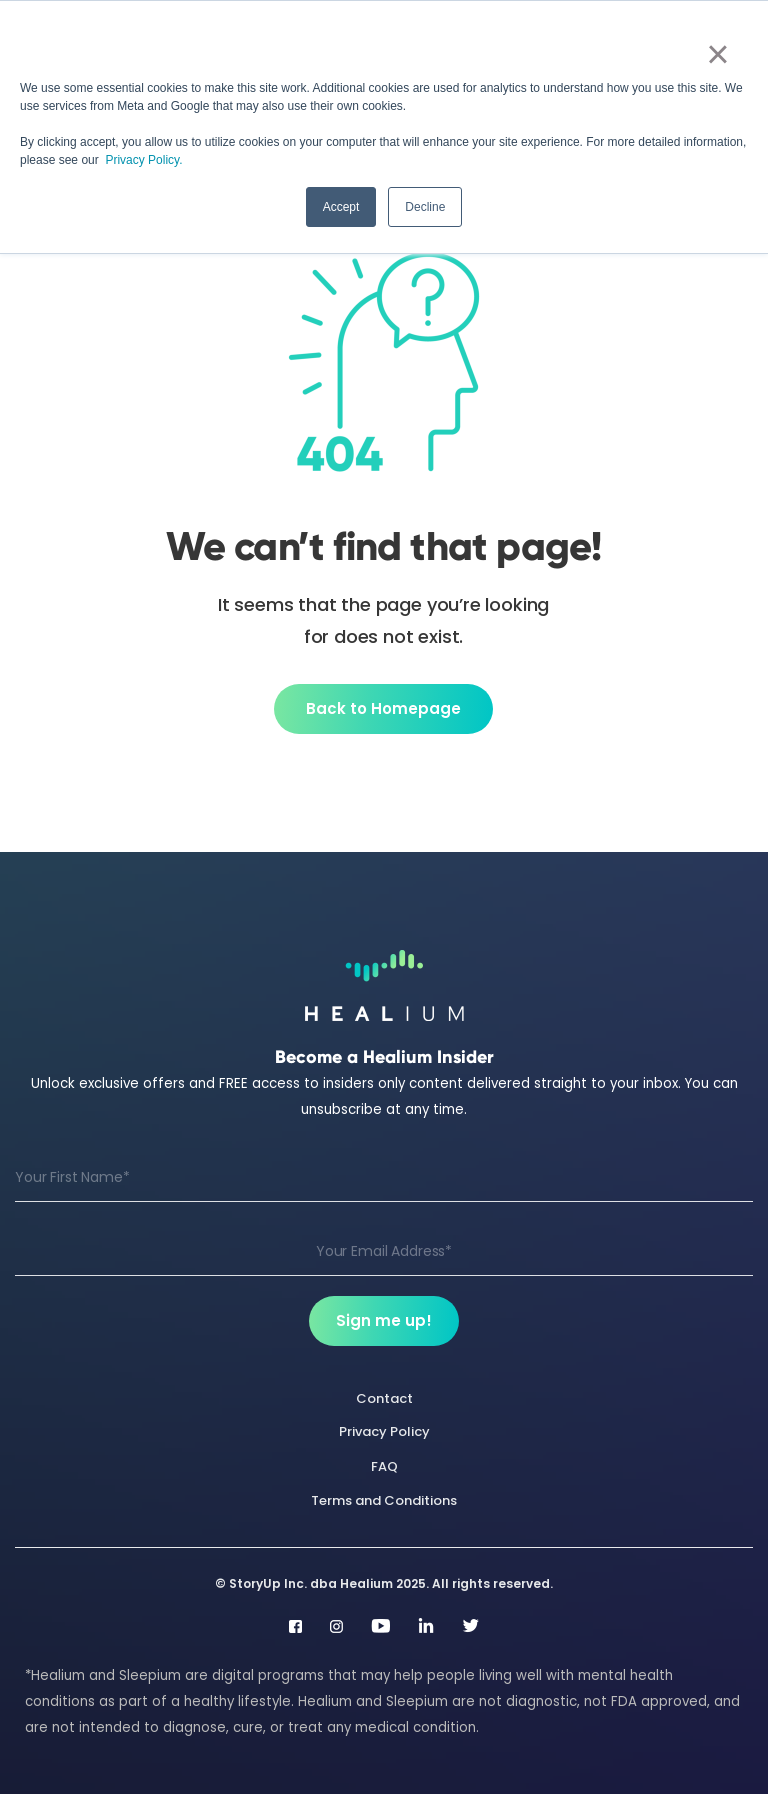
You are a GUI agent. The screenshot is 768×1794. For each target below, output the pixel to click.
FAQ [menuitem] (384, 1466)
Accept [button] (341, 207)
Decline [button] (425, 207)
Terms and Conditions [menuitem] (384, 1500)
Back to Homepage (383, 708)
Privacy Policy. (143, 160)
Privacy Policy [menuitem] (384, 1431)
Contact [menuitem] (384, 1398)
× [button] (717, 54)
